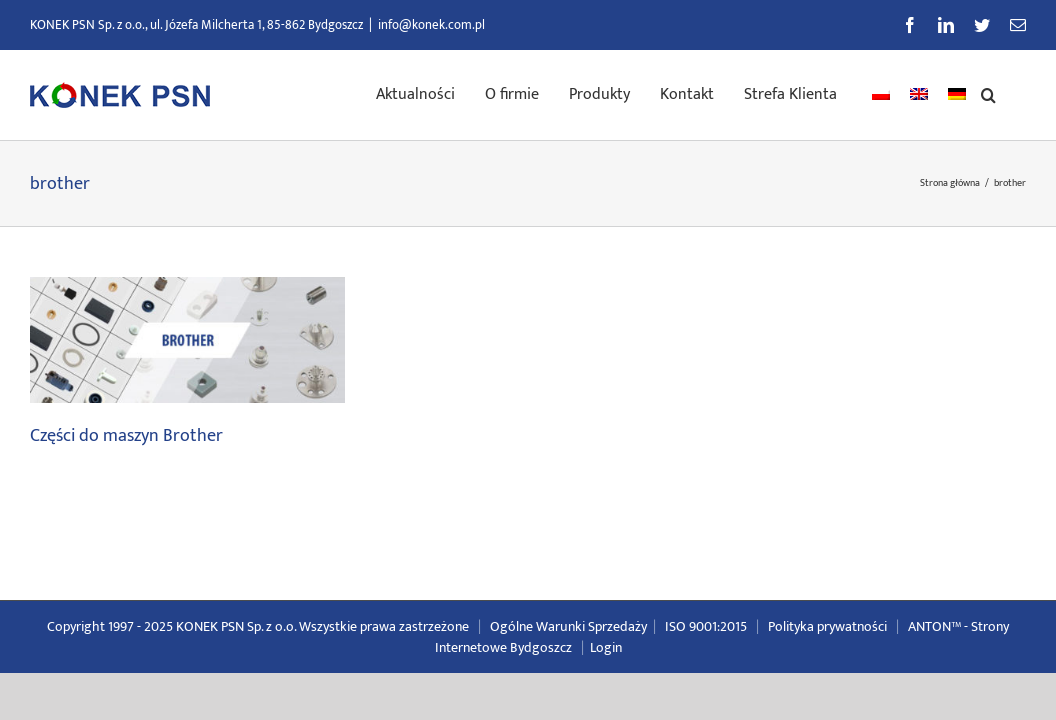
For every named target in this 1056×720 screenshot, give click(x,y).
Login (606, 647)
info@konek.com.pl (431, 25)
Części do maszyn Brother (126, 436)
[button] (1018, 93)
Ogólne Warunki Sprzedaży (568, 626)
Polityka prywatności (827, 626)
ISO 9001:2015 (706, 626)
